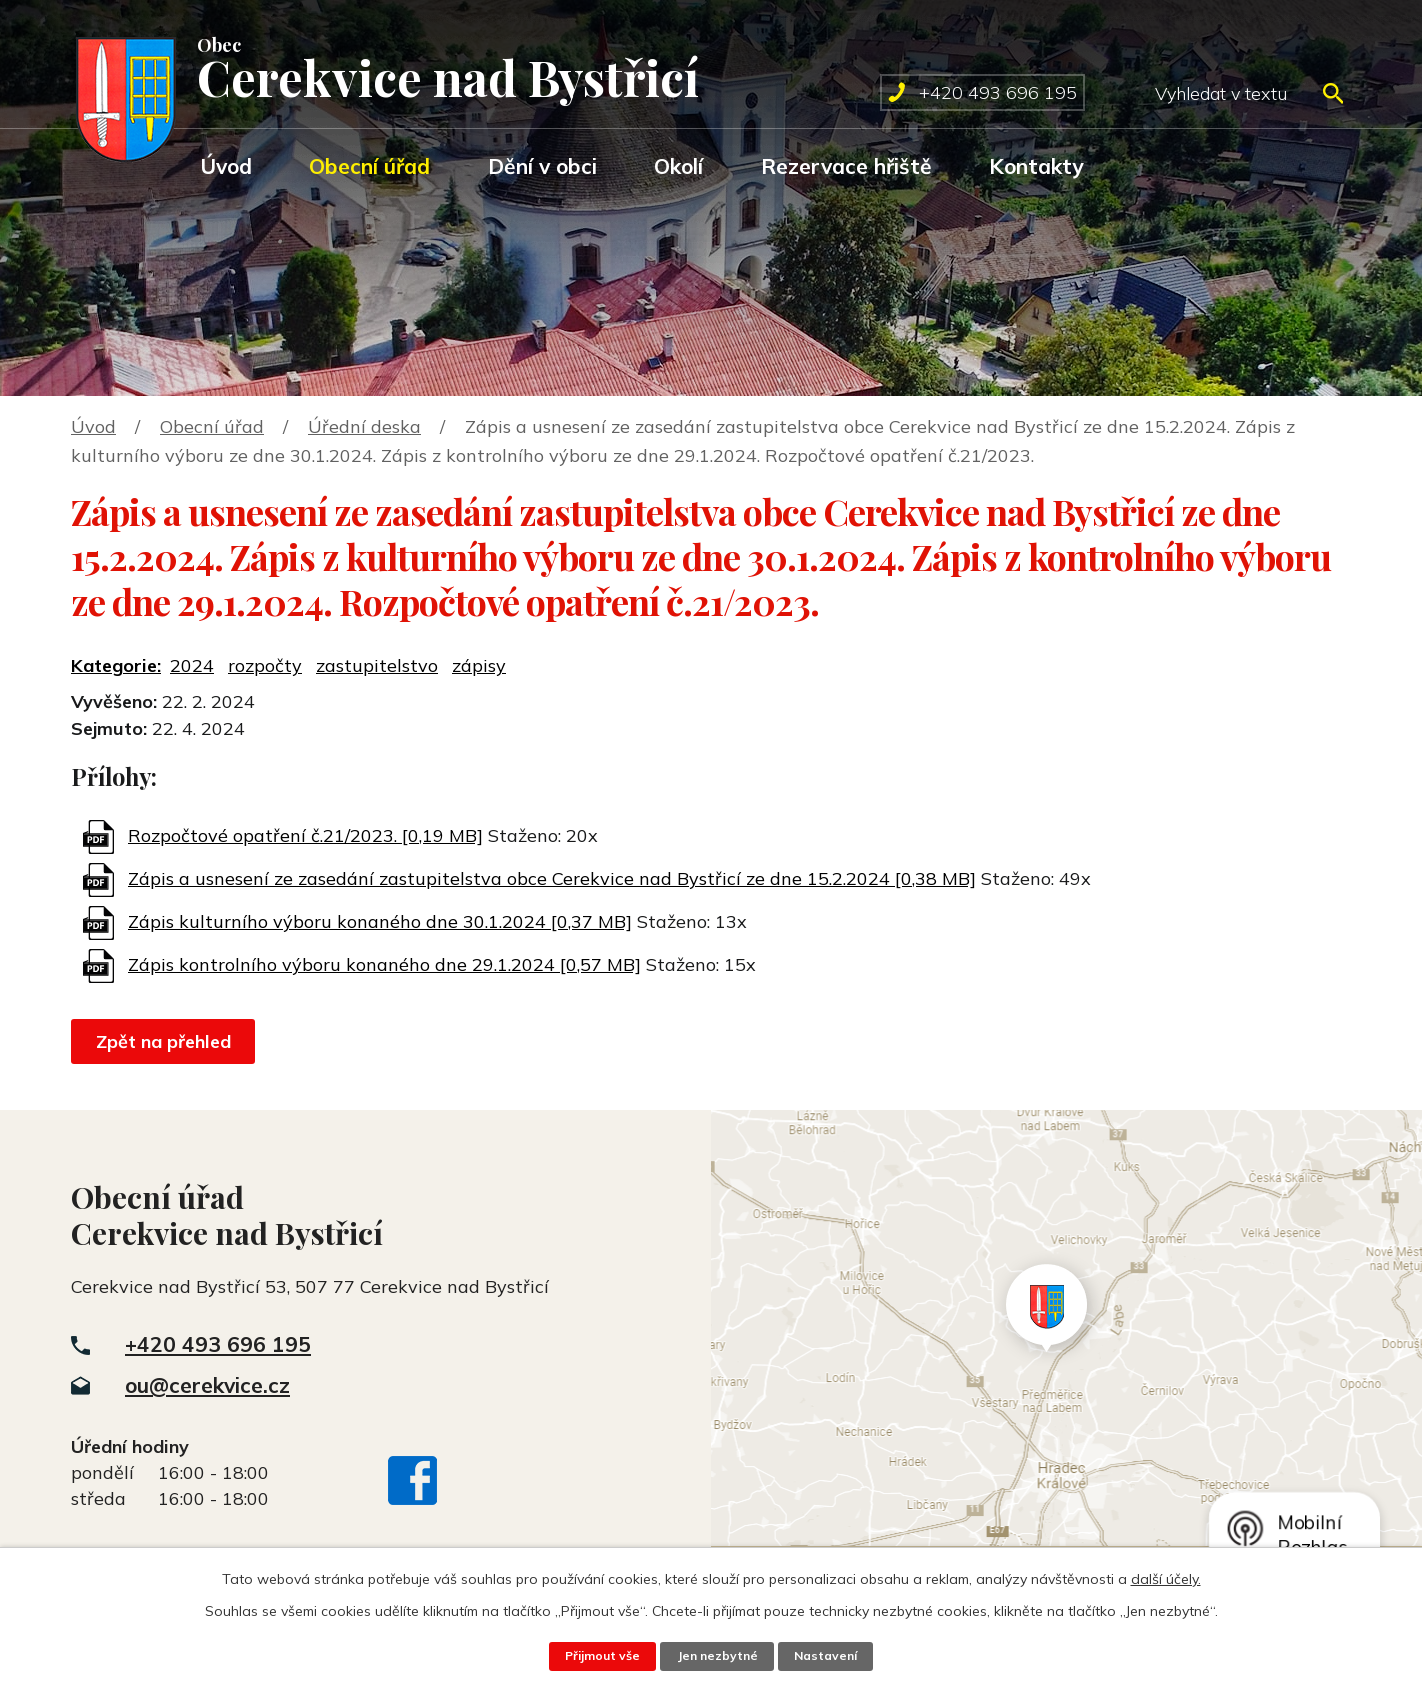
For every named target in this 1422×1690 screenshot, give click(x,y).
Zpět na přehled (165, 1041)
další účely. (1166, 1579)
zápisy (479, 665)
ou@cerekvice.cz (207, 1385)
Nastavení (829, 1656)
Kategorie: (116, 665)
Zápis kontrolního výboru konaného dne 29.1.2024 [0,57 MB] (384, 964)
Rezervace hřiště (846, 166)
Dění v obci (542, 166)
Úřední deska (364, 426)
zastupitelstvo (377, 665)
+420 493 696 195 (218, 1344)
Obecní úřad (369, 166)
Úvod (226, 166)
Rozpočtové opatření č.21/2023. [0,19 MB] (305, 835)
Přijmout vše (599, 1656)
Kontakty (1036, 166)
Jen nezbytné (717, 1656)
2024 (192, 665)
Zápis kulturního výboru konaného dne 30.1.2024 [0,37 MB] (380, 921)
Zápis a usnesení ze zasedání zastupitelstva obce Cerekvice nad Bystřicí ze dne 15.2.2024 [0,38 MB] (552, 878)
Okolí (678, 166)
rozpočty (265, 665)
